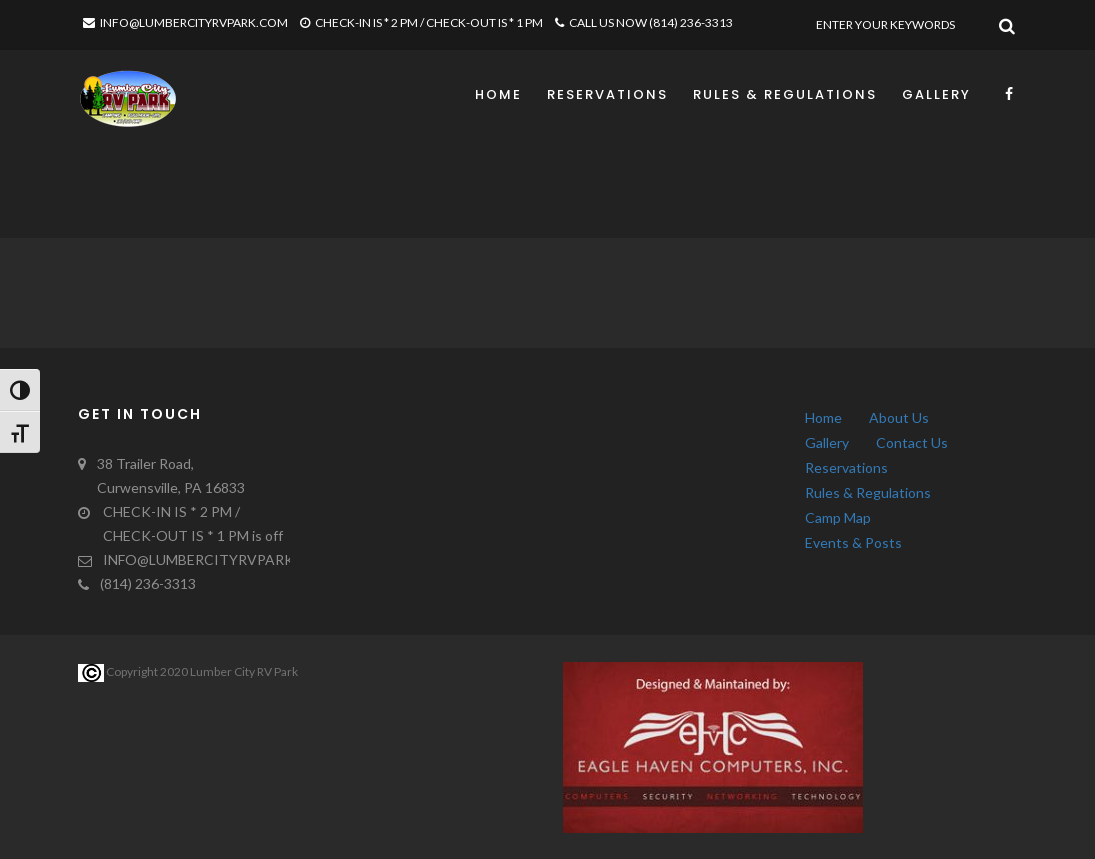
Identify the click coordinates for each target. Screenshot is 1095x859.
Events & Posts (853, 542)
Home (498, 94)
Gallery (936, 94)
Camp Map (838, 517)
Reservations (607, 94)
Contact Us (912, 442)
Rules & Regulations (785, 94)
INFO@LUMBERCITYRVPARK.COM (185, 22)
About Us (899, 417)
